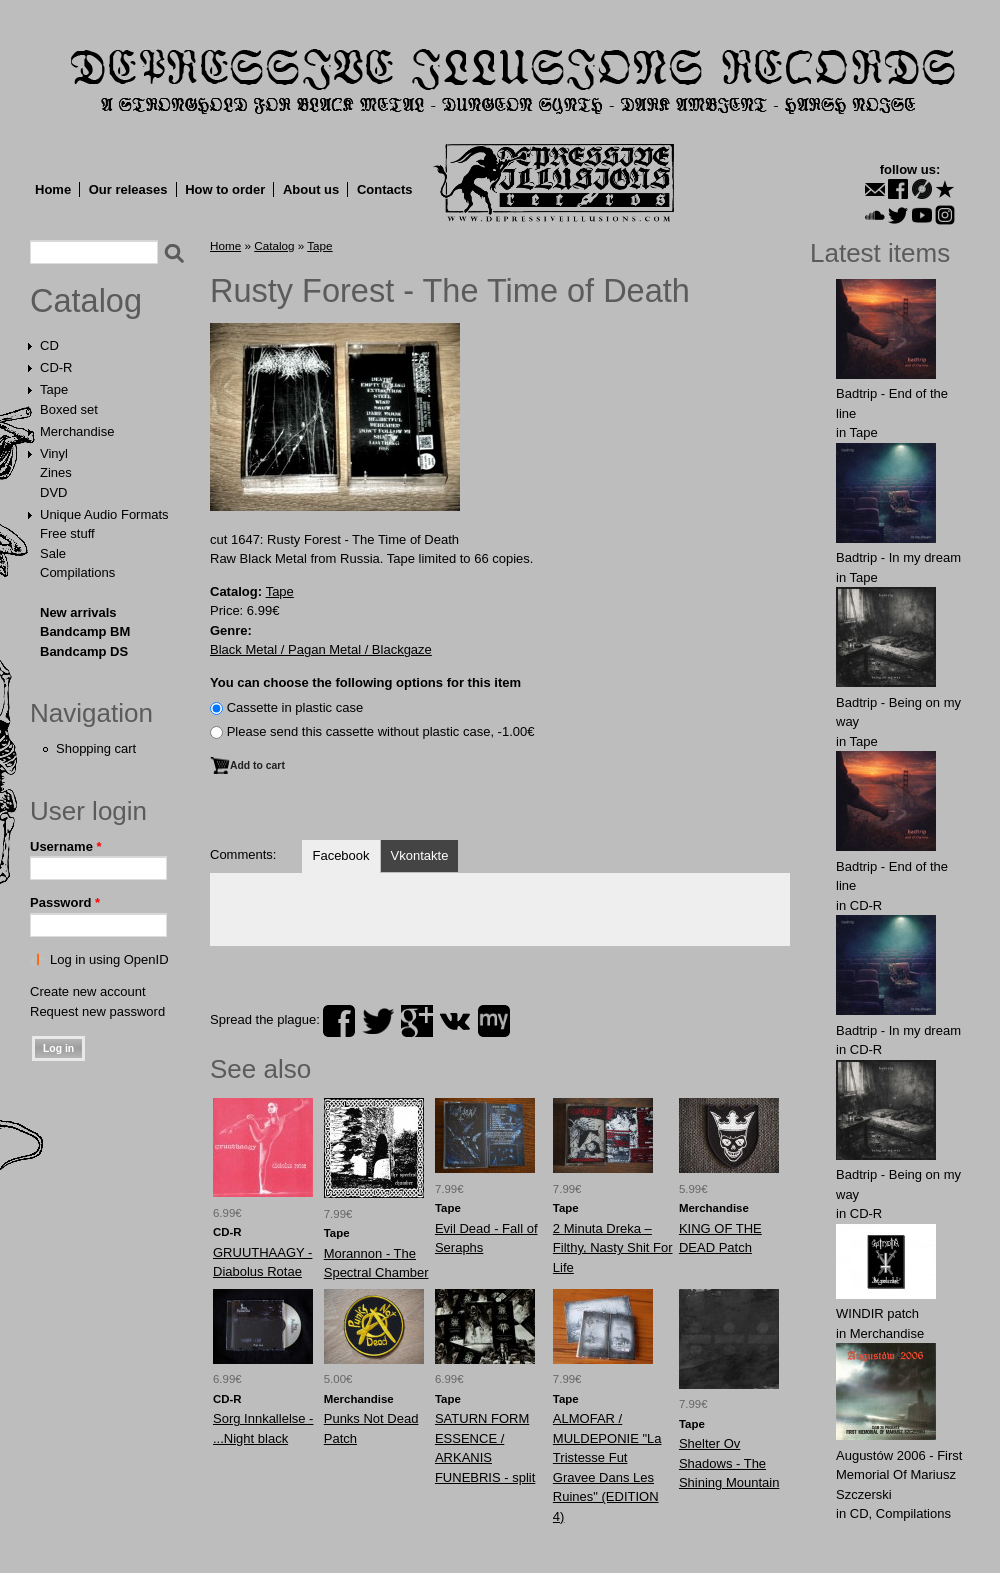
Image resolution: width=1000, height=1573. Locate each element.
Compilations (77, 572)
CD (49, 345)
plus (417, 1021)
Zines (56, 472)
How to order (225, 189)
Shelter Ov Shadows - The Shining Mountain (729, 1463)
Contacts (385, 189)
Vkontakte (420, 855)
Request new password (97, 1011)
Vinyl (54, 453)
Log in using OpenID (109, 959)
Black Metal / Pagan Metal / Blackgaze (321, 649)
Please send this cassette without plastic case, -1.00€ (381, 731)
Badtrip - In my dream (898, 557)
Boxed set (69, 409)
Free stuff (67, 533)
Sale (53, 553)
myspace (494, 1021)
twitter (378, 1021)
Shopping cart (96, 748)
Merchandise (77, 431)
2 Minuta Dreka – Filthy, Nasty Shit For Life (613, 1248)
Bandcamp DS (84, 651)
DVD (53, 492)
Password (65, 902)
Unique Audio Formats (104, 514)
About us (311, 189)
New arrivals (78, 612)
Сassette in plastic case (295, 707)
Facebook (340, 855)
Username (66, 846)
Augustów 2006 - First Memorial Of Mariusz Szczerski (899, 1475)
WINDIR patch (877, 1313)
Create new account (88, 991)
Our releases (128, 189)
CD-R (56, 367)
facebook (339, 1021)
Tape (54, 389)
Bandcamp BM (85, 631)
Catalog (86, 301)
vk (455, 1021)
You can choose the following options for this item (365, 682)
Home (53, 189)
